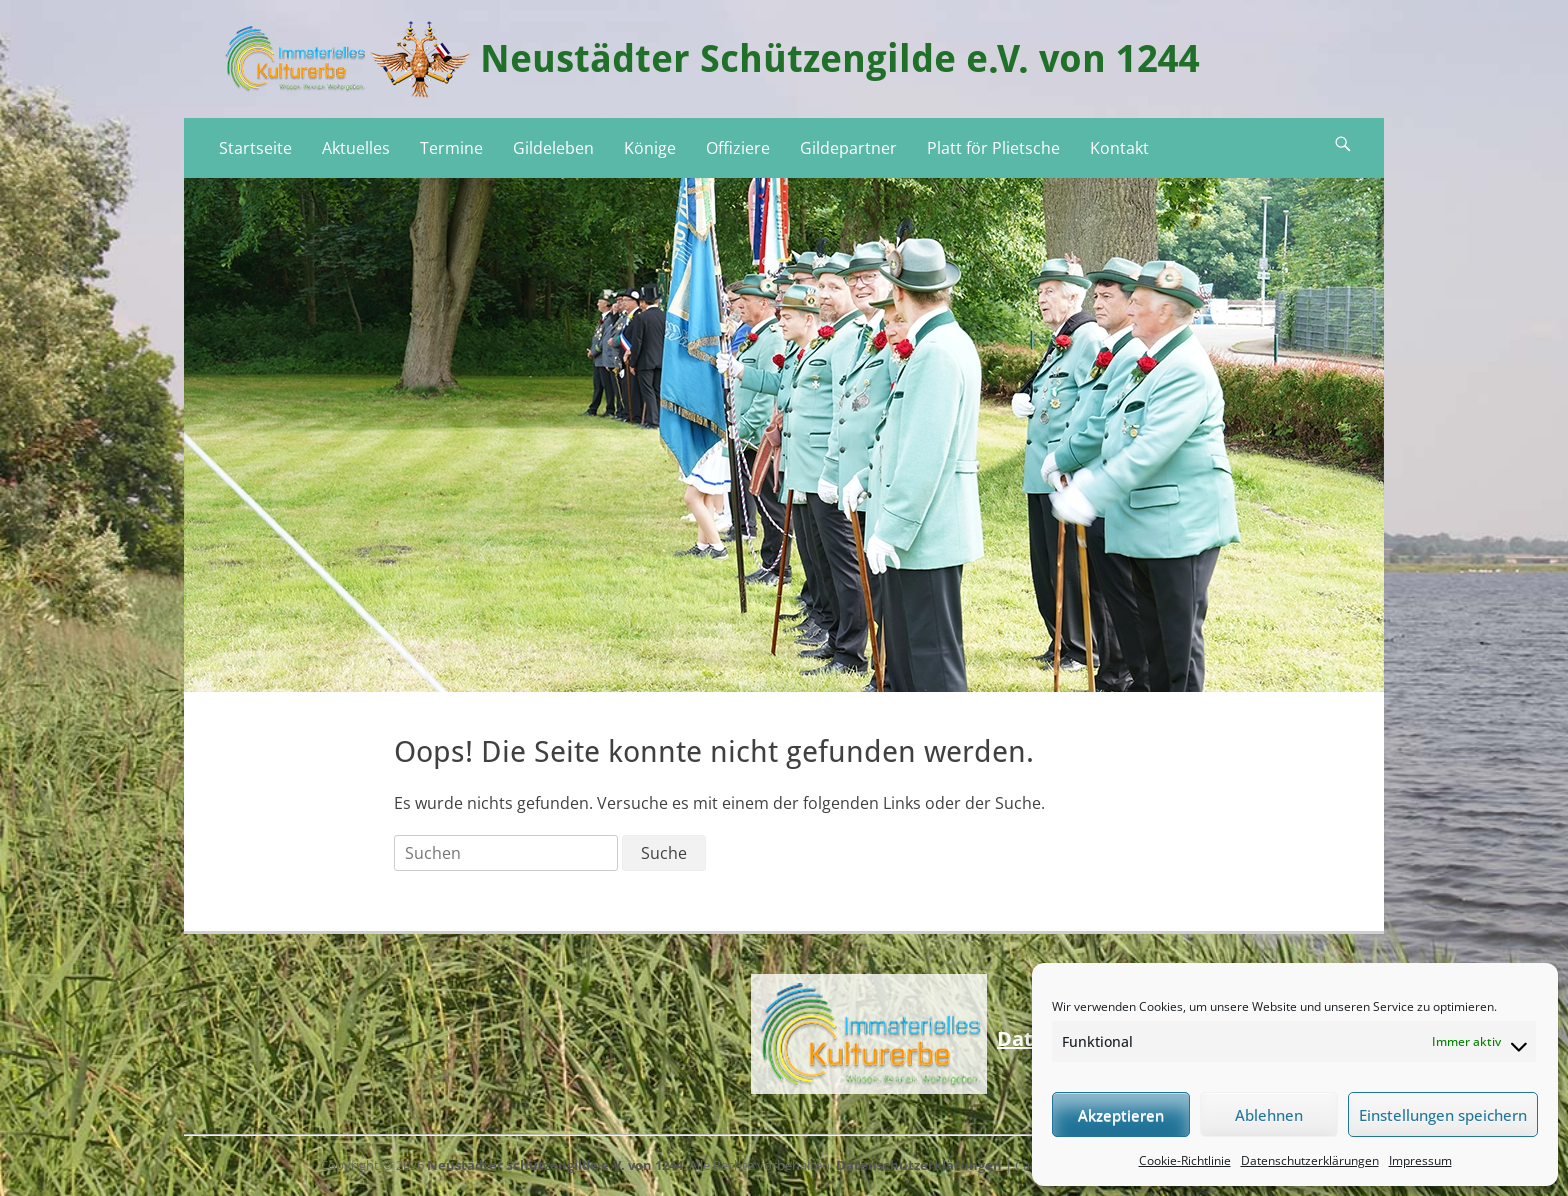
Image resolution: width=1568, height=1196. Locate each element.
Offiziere (738, 148)
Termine (451, 148)
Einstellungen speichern (1443, 1115)
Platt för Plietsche (993, 148)
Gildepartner (848, 148)
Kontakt (1119, 148)
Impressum (1420, 1160)
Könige (650, 148)
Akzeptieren (1121, 1115)
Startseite (255, 148)
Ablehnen (1269, 1115)
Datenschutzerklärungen (1310, 1160)
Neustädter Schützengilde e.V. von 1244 (840, 59)
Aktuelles (356, 148)
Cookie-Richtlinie (1185, 1160)
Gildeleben (553, 148)
